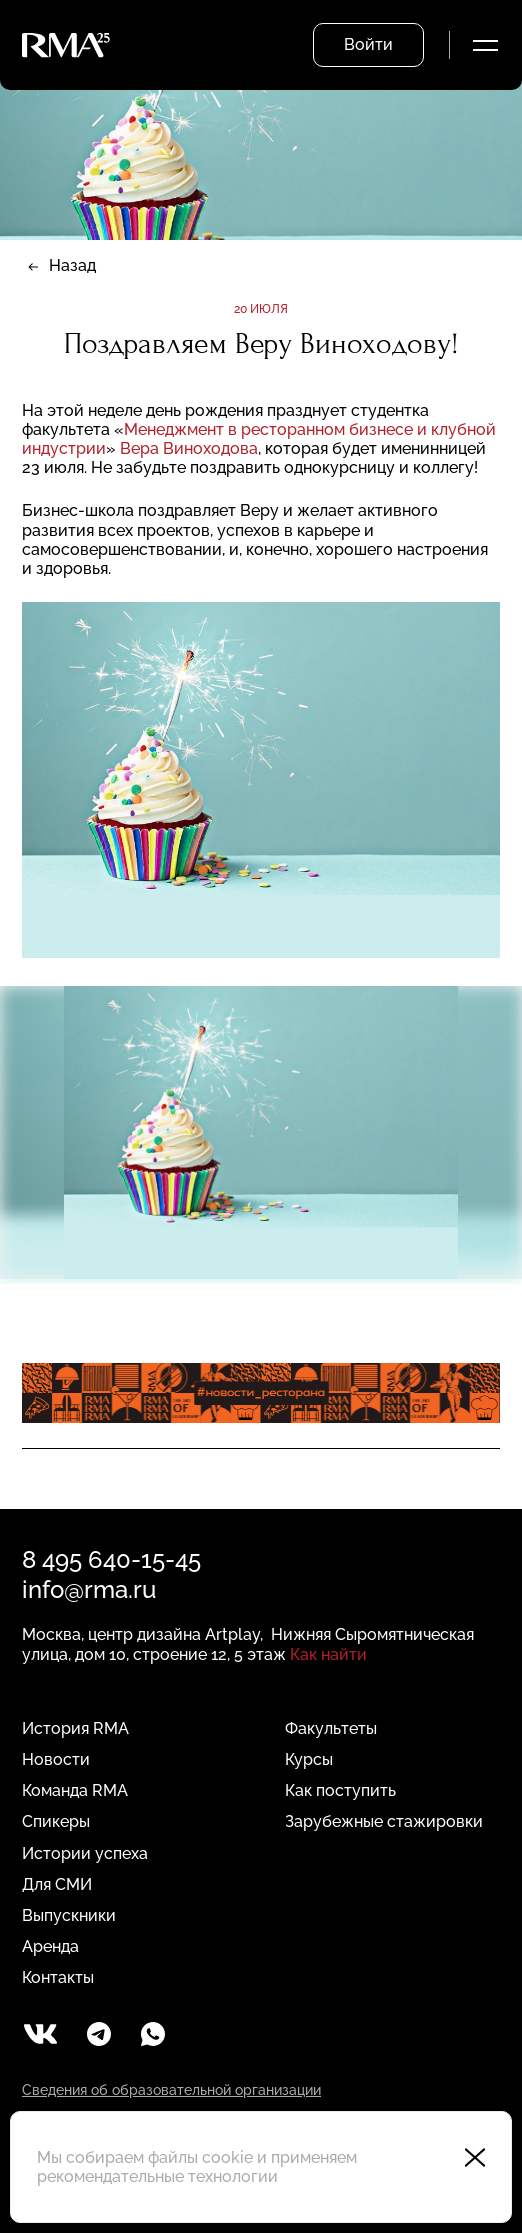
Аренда (50, 1946)
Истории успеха (85, 1853)
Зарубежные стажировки (384, 1821)
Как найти (328, 1654)
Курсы (309, 1759)
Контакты (58, 1977)
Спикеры (56, 1821)
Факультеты (331, 1728)
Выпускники (69, 1915)
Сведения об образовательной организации (171, 2090)
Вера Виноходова (189, 448)
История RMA (75, 1728)
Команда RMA (75, 1790)
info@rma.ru (89, 1589)
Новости (56, 1759)
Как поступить (340, 1790)
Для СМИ (57, 1884)
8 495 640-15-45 (111, 1559)
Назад (72, 265)
